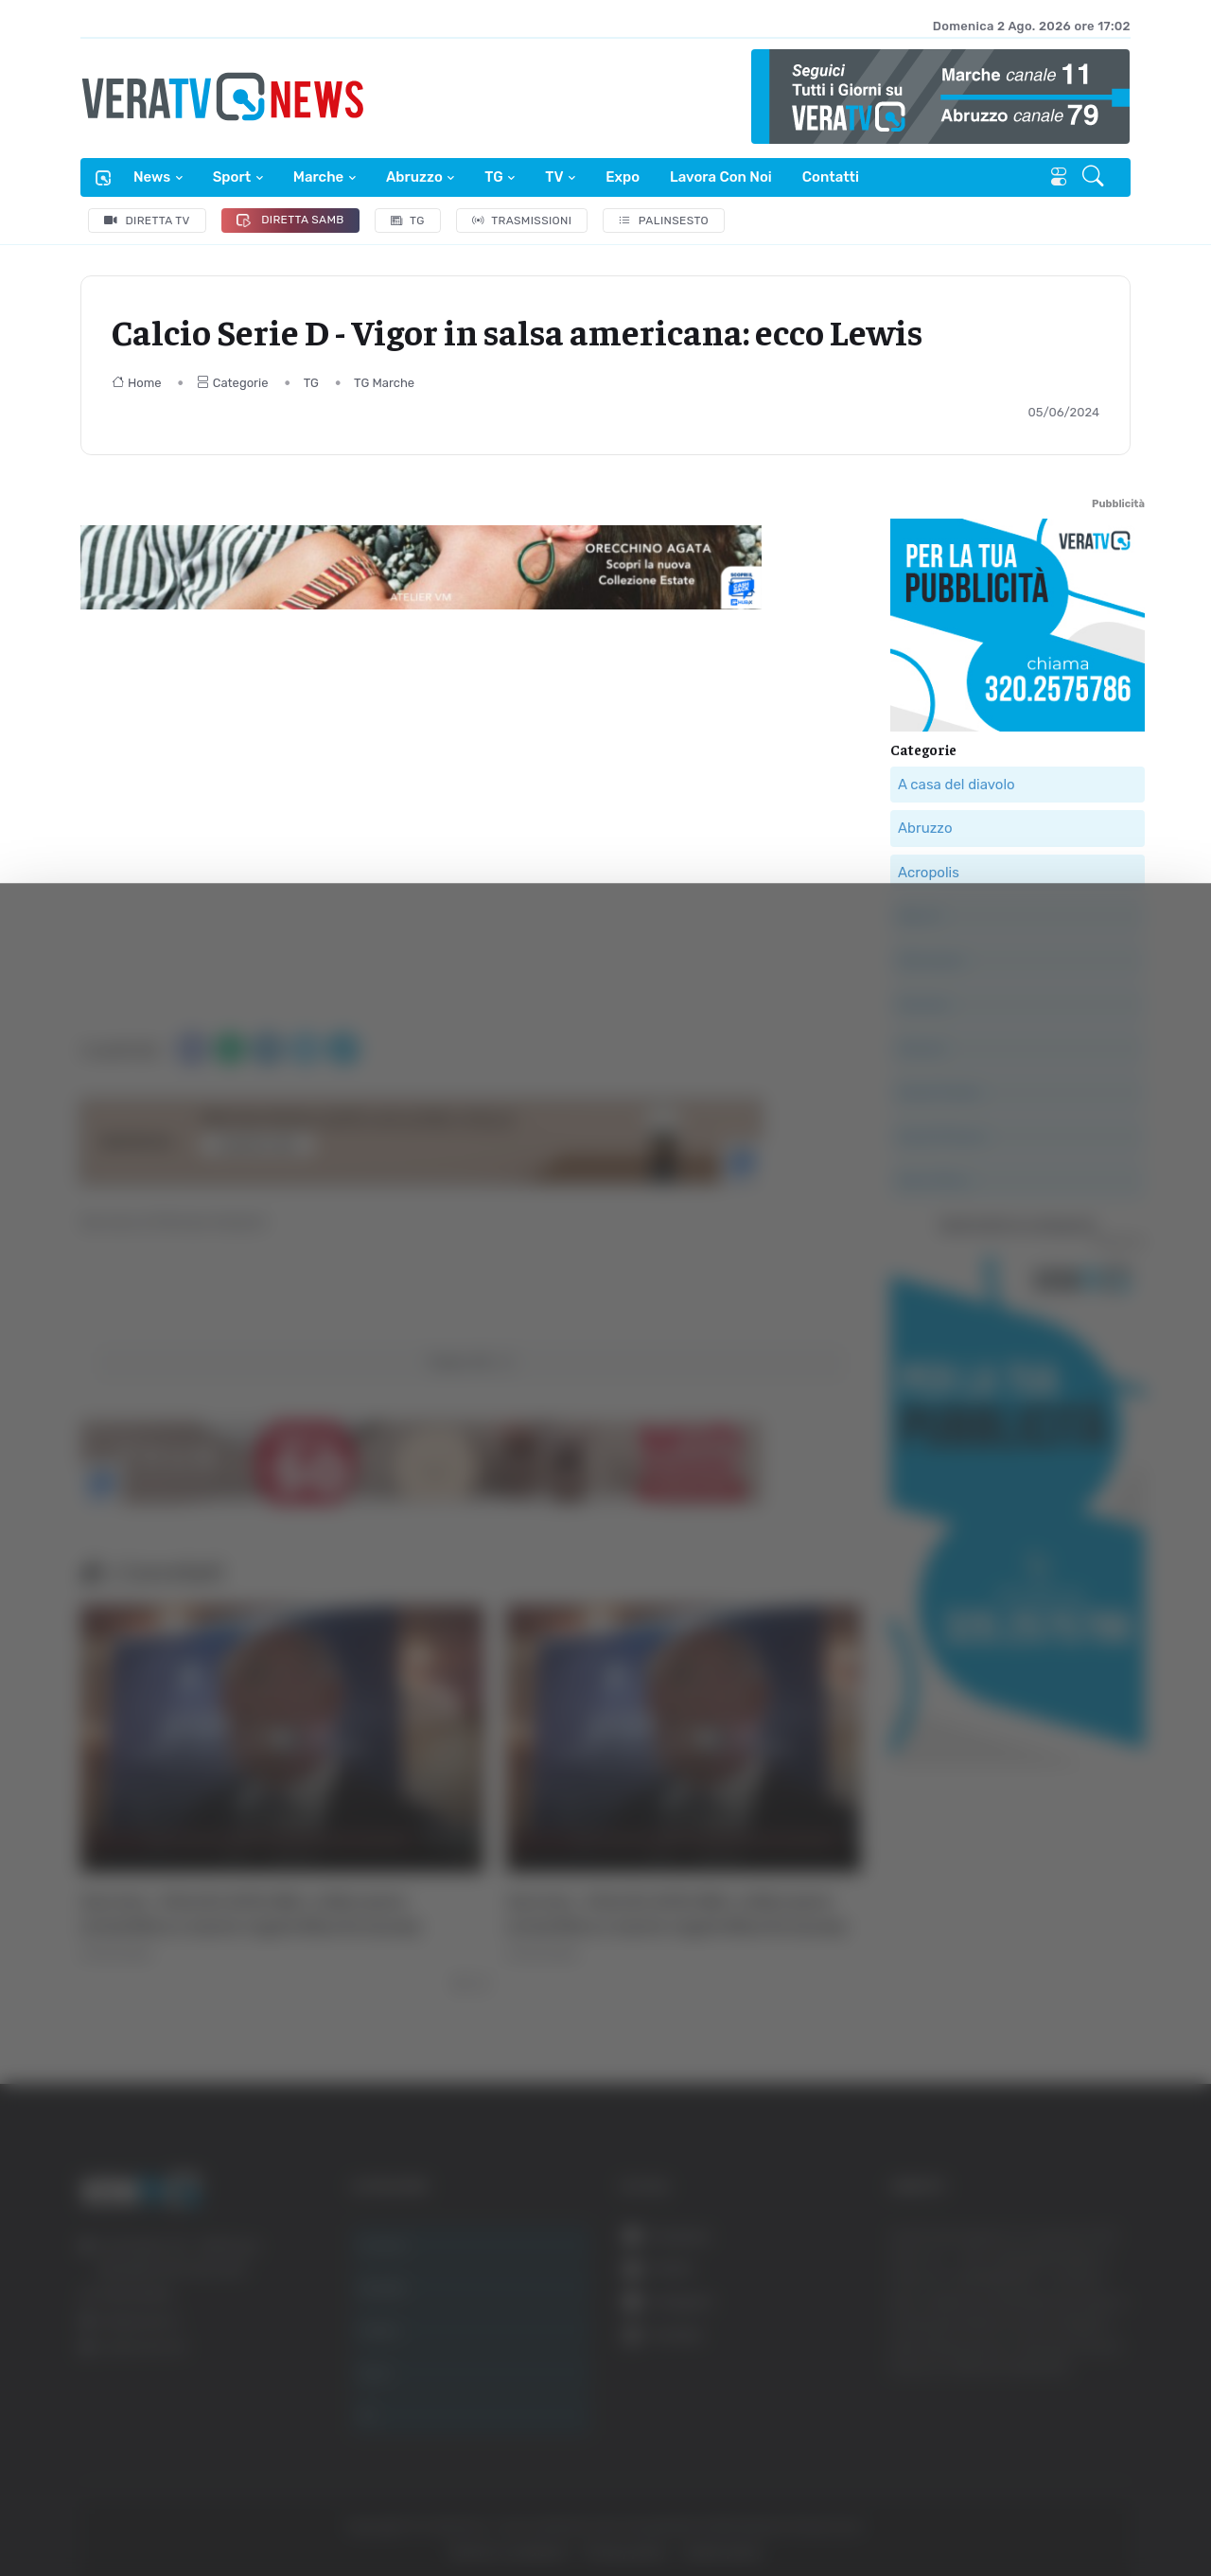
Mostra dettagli (1033, 2508)
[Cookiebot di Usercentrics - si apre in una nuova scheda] (160, 2509)
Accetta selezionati (1018, 2329)
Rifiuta (1019, 2391)
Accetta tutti (1019, 2267)
